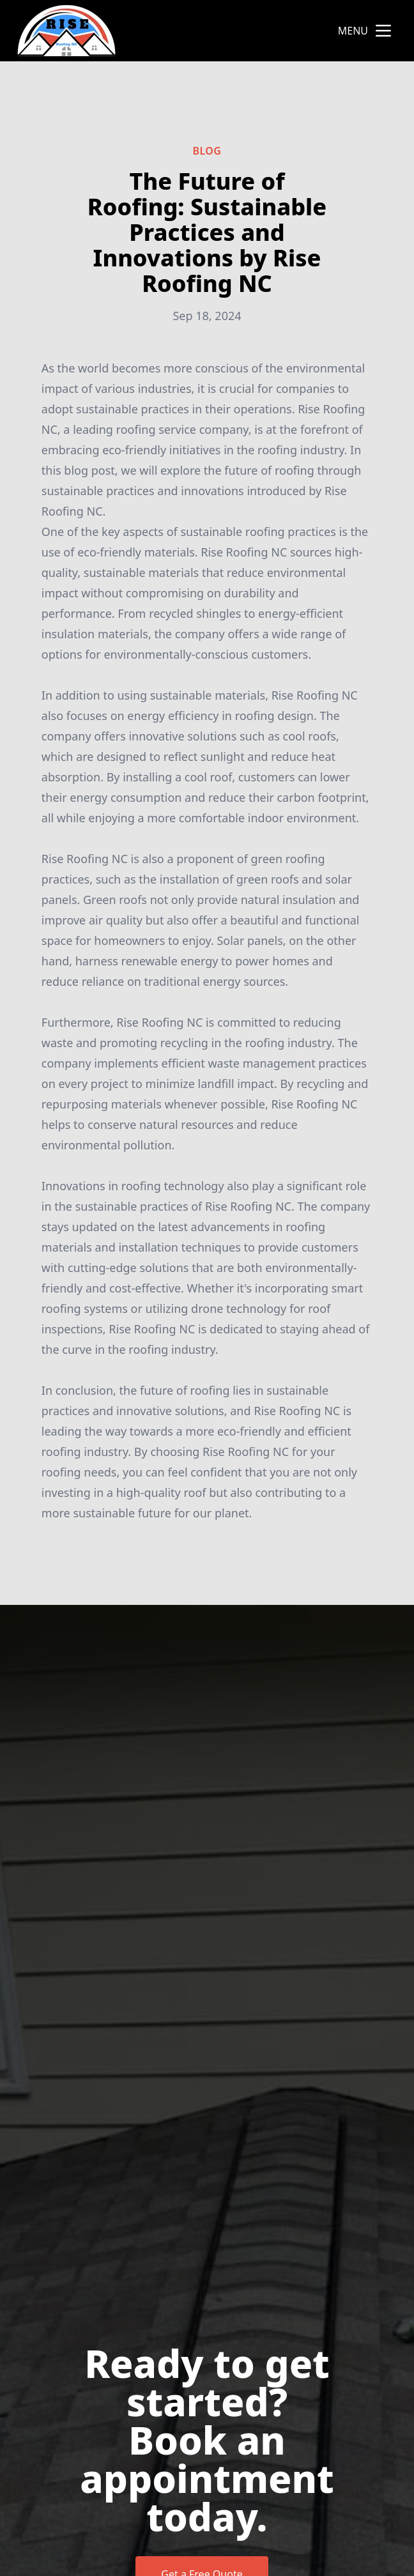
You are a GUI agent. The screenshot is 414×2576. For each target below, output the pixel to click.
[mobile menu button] (383, 30)
